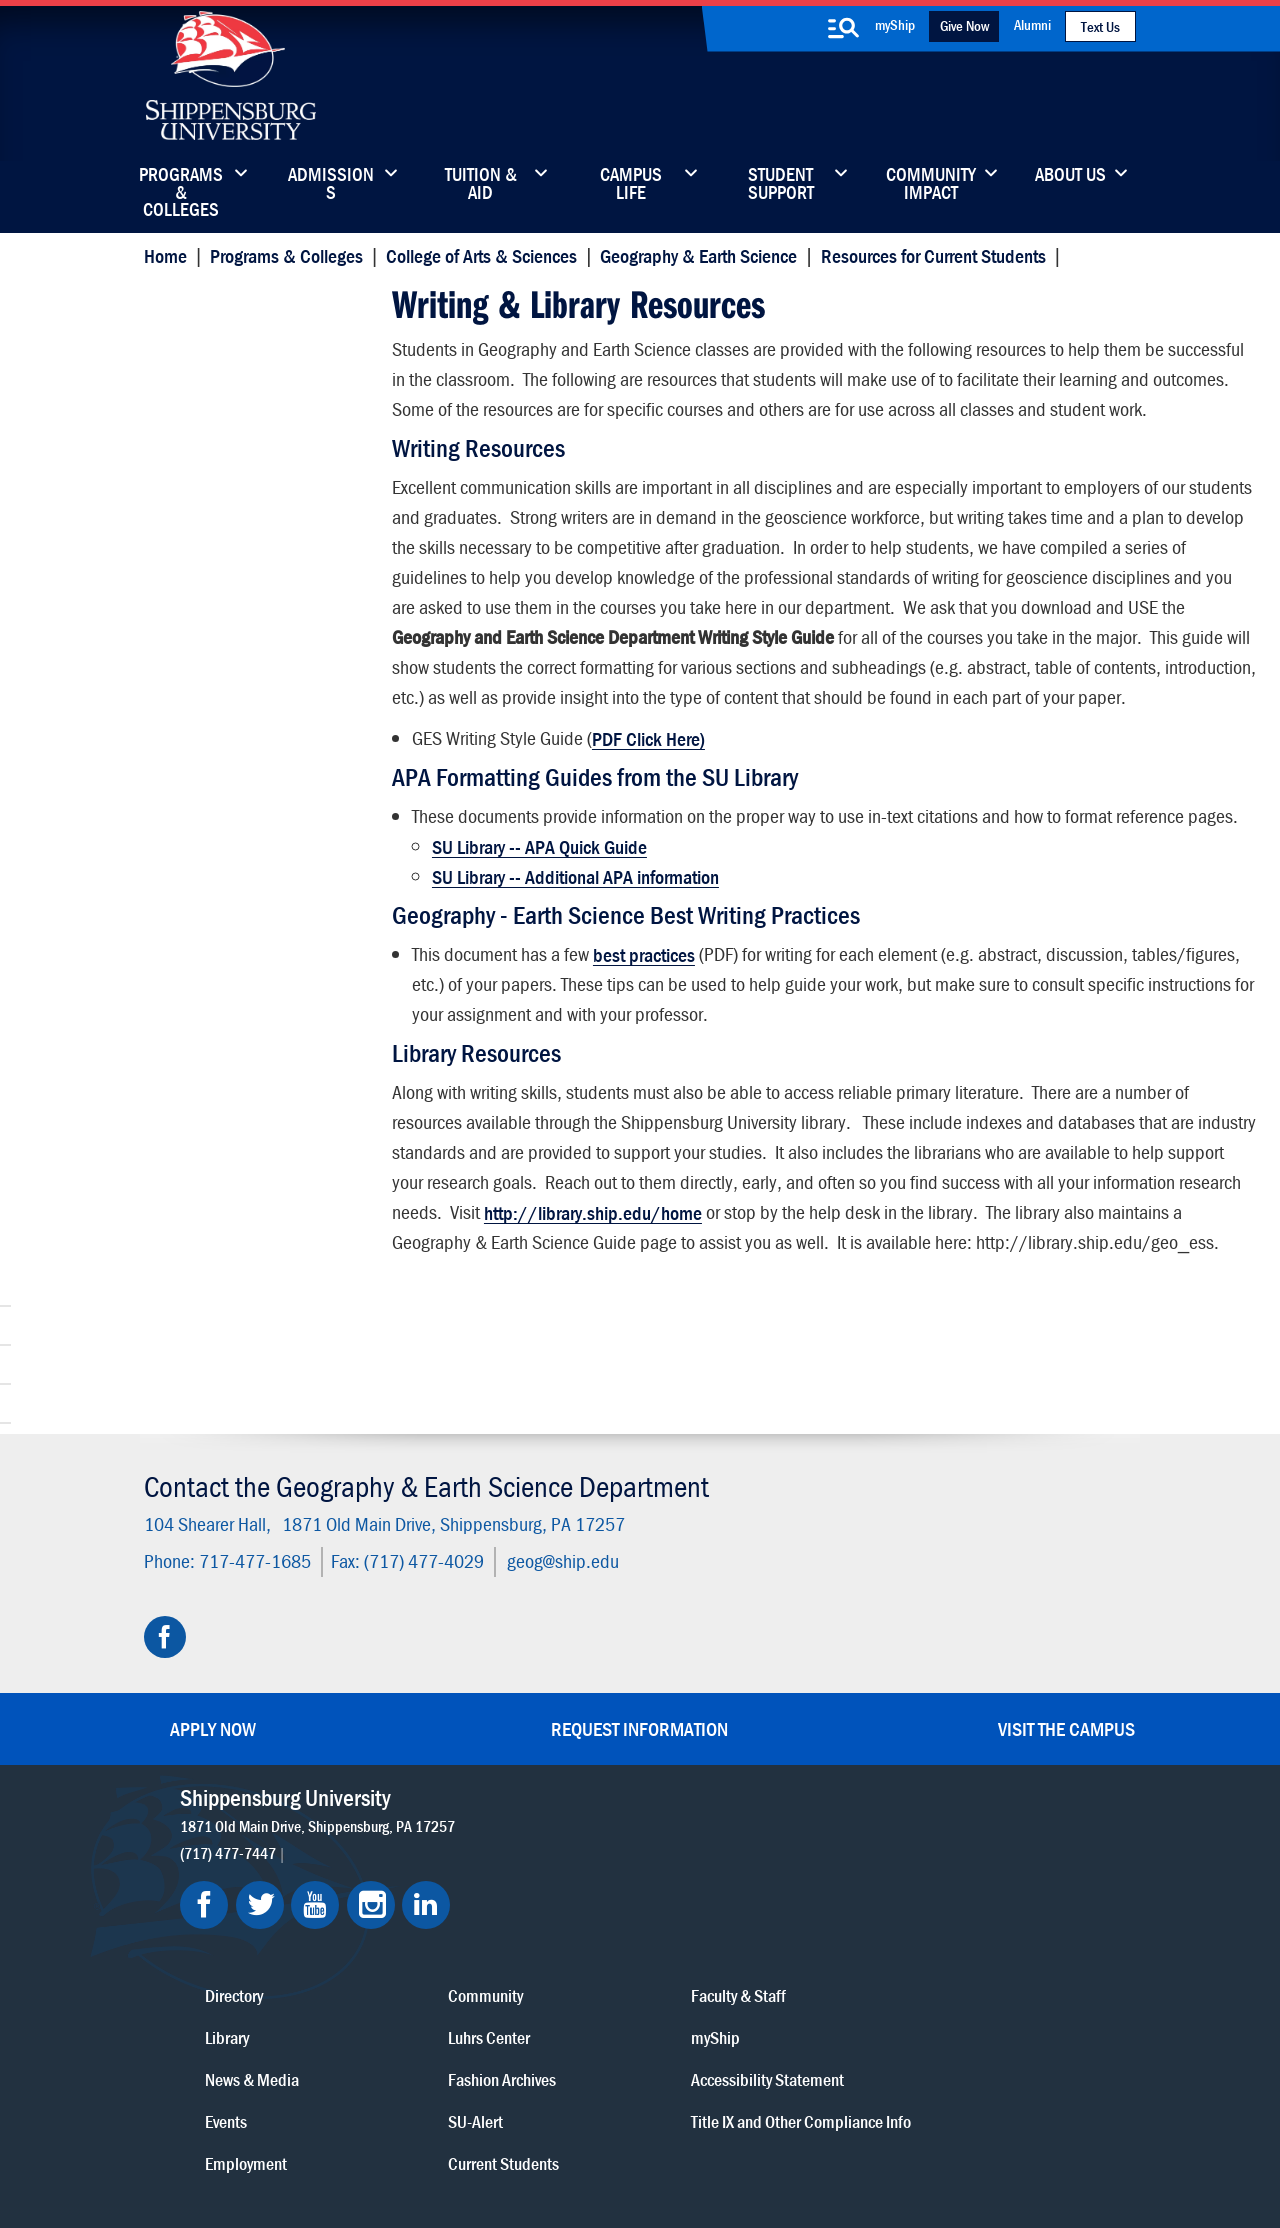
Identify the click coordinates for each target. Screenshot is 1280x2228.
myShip (895, 24)
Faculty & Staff (934, 1823)
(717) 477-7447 (233, 1829)
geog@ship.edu (558, 1537)
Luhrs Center (753, 1865)
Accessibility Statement (963, 1907)
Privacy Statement (390, 2140)
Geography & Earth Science (694, 255)
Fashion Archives (766, 1907)
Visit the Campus (1066, 1705)
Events (557, 1949)
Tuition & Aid (481, 185)
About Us (1070, 176)
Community (749, 1823)
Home (160, 255)
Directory (565, 1823)
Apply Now (213, 1705)
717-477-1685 (250, 1537)
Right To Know (747, 2140)
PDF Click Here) (646, 823)
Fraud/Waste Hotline (688, 2160)
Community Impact (931, 185)
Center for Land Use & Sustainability (239, 444)
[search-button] (843, 28)
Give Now (964, 25)
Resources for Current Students (928, 255)
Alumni (1032, 24)
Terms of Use (501, 2140)
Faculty (184, 395)
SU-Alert (739, 1949)
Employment (577, 1991)
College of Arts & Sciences (476, 255)
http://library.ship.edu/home (1018, 1327)
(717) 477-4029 (419, 1537)
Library (558, 1865)
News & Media (583, 1907)
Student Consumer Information (520, 2160)
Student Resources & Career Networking (262, 346)
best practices (642, 1069)
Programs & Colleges (181, 185)
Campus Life (631, 185)
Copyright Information (622, 2140)
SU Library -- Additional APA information (573, 991)
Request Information (639, 1705)
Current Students (767, 1991)
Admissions (331, 185)
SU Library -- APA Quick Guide (537, 961)
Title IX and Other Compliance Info (942, 1963)
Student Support (781, 185)
